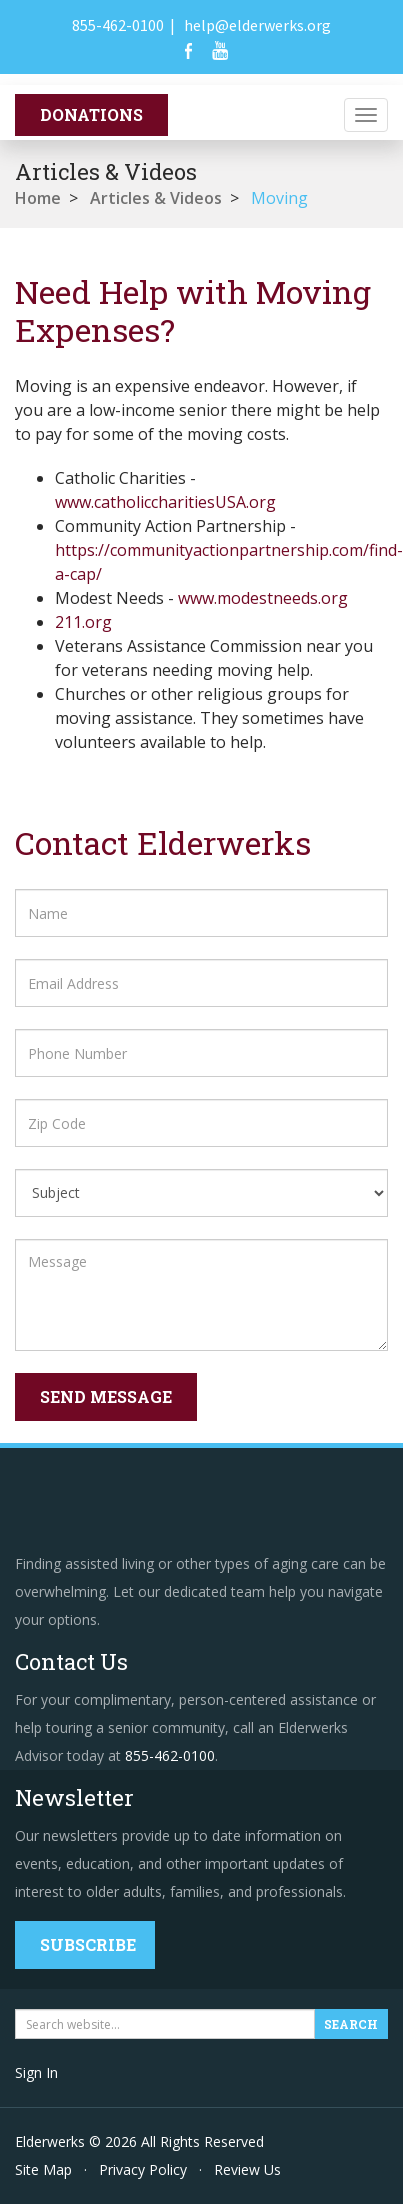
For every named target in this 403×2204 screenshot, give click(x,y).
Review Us (247, 2169)
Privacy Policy (143, 2169)
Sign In (36, 2072)
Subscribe (88, 1944)
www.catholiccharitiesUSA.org (165, 502)
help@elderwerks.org (257, 25)
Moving (279, 198)
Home (38, 198)
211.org (83, 622)
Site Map (43, 2169)
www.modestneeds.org (263, 598)
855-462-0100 (118, 25)
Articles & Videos (156, 198)
